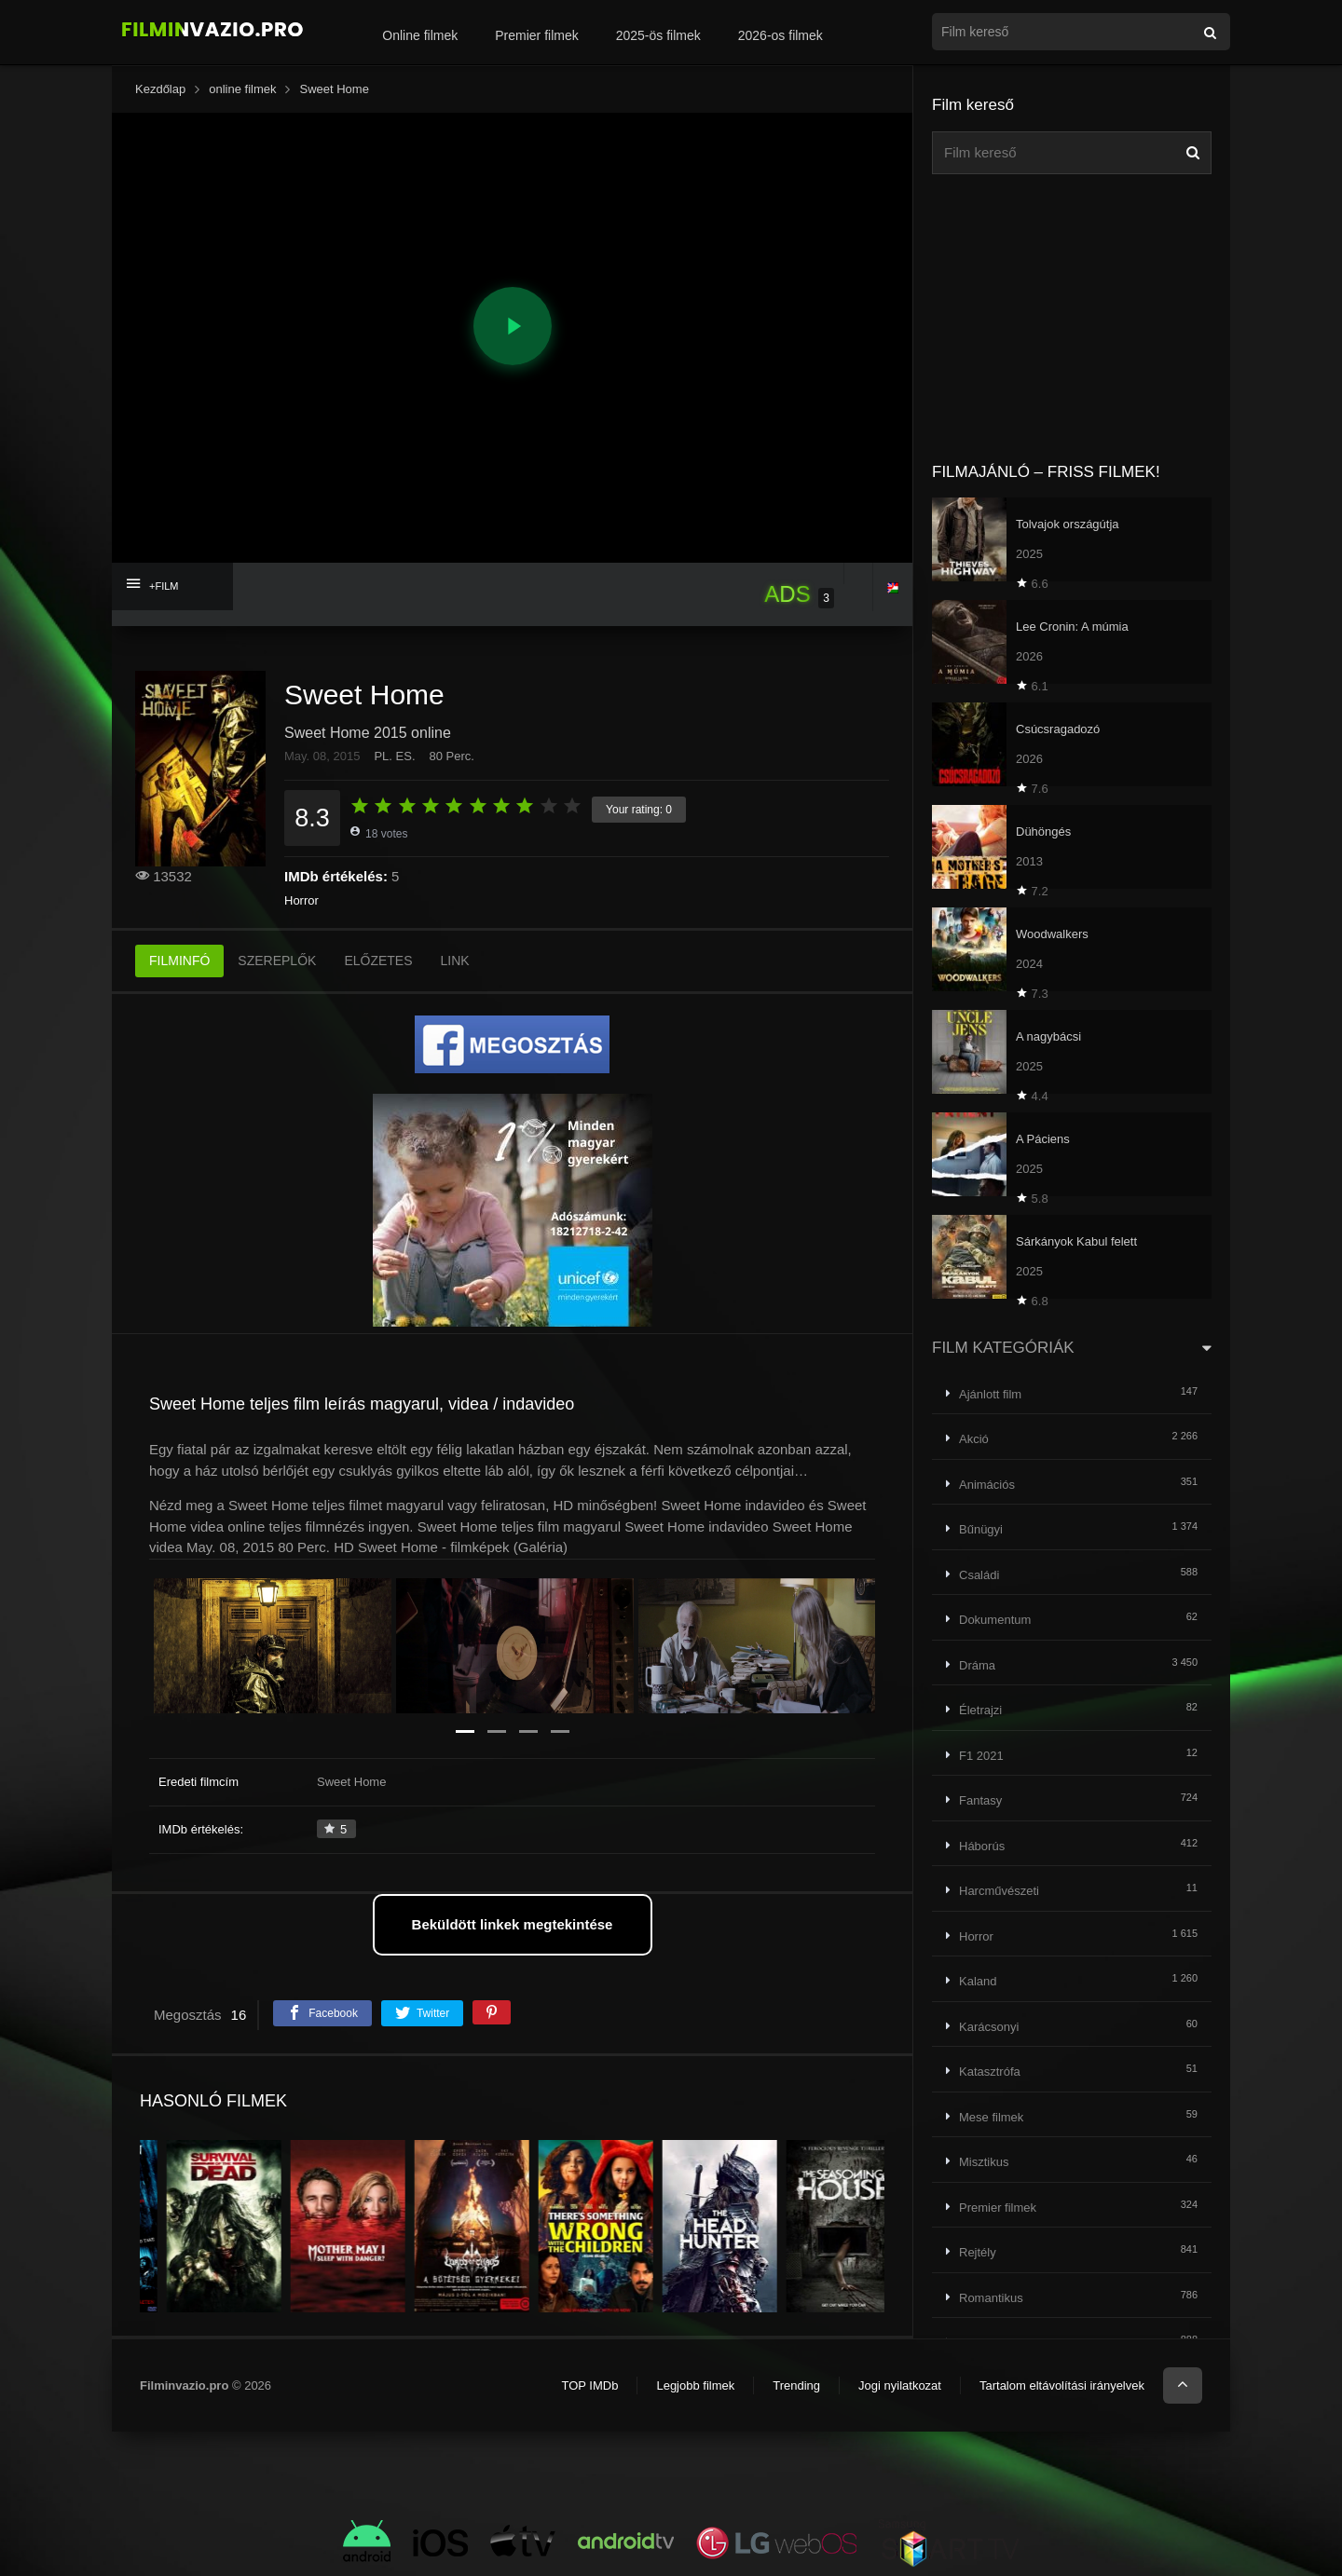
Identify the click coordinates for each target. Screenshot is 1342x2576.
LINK (455, 960)
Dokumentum (995, 1620)
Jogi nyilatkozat (899, 2385)
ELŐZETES (378, 960)
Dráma (977, 1665)
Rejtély (977, 2252)
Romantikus (991, 2298)
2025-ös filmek (658, 35)
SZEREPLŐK (277, 960)
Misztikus (983, 2162)
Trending (796, 2385)
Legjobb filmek (695, 2385)
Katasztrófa (989, 2072)
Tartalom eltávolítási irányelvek (1061, 2385)
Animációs (987, 1485)
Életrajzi (980, 1710)
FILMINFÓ (179, 960)
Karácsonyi (989, 2027)
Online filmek (420, 35)
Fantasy (980, 1800)
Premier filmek (536, 35)
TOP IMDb (589, 2385)
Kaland (977, 1981)
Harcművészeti (999, 1891)
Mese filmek (991, 2117)
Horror (301, 900)
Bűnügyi (981, 1529)
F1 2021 (981, 1756)
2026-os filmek (780, 35)
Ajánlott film (990, 1394)
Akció (974, 1439)
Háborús (982, 1846)
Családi (979, 1575)
